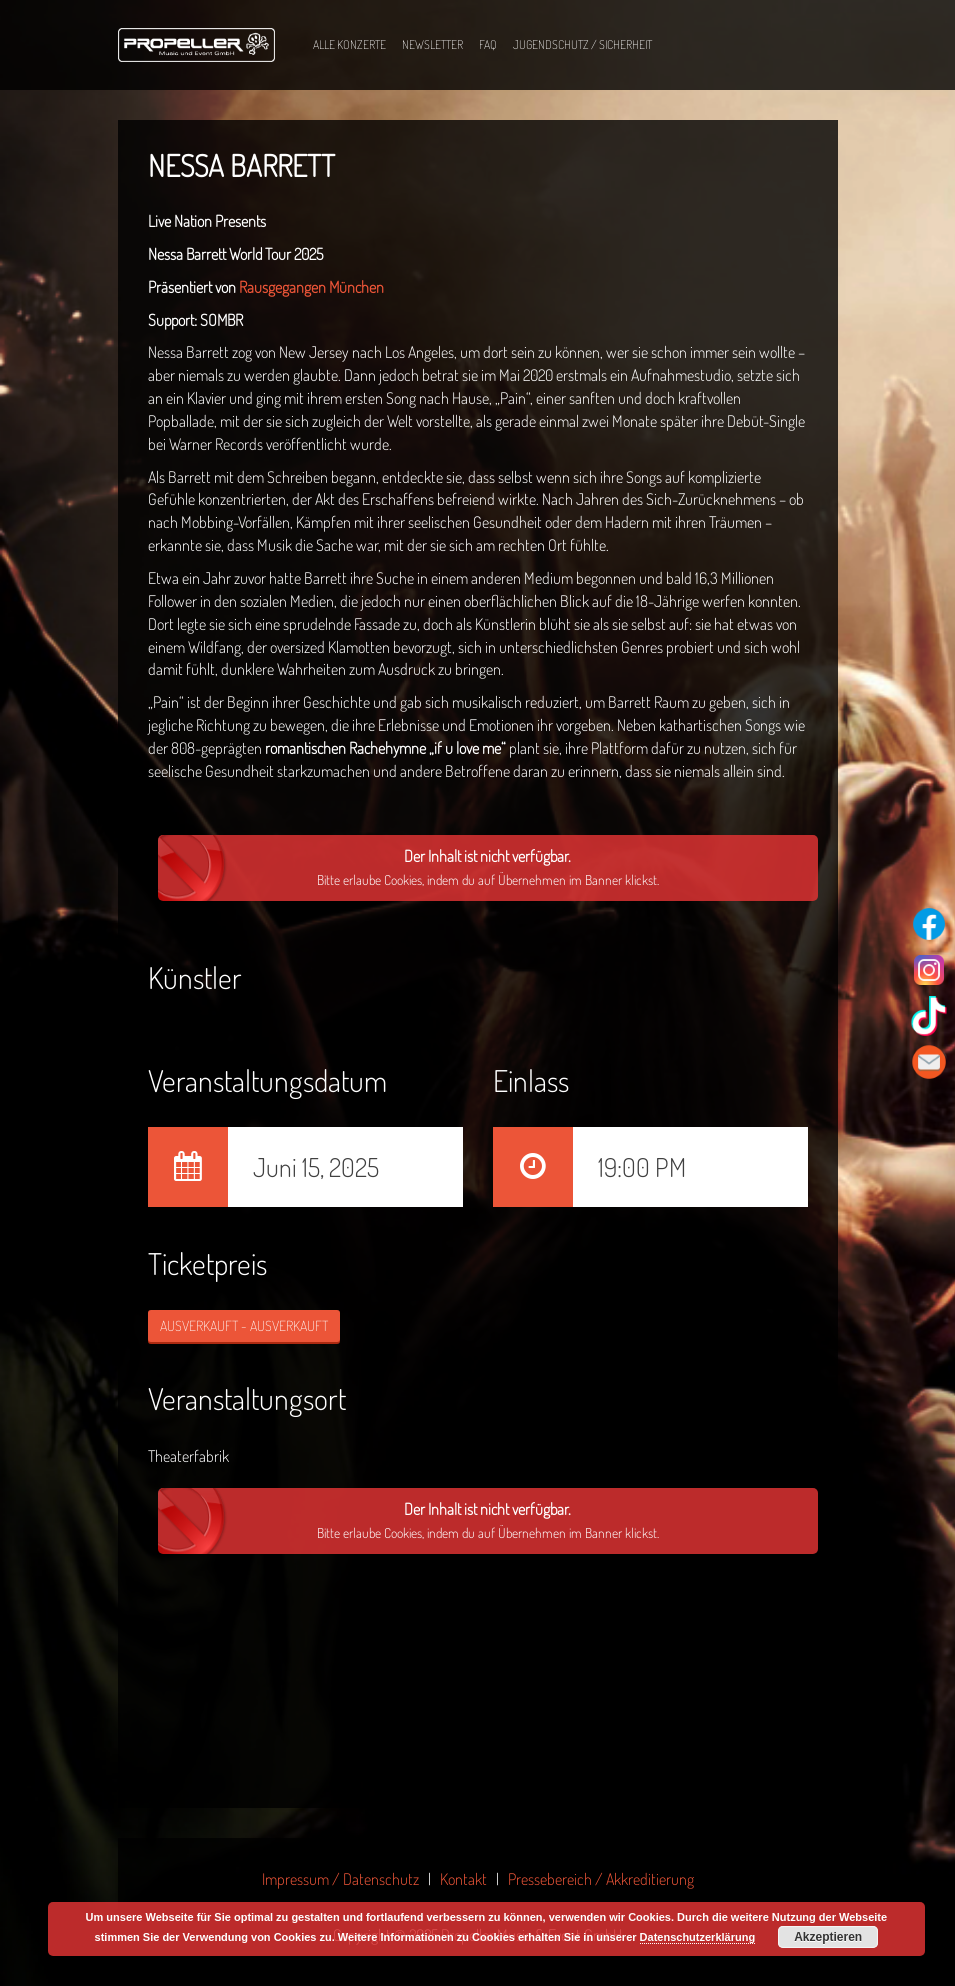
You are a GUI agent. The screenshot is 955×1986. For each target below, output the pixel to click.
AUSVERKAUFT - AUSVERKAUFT (244, 1325)
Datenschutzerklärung (698, 1937)
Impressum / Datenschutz (340, 1879)
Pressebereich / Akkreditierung (601, 1879)
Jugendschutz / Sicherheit (582, 44)
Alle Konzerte (349, 44)
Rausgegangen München (311, 287)
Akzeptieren (828, 1937)
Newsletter (432, 44)
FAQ (488, 44)
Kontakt (463, 1879)
